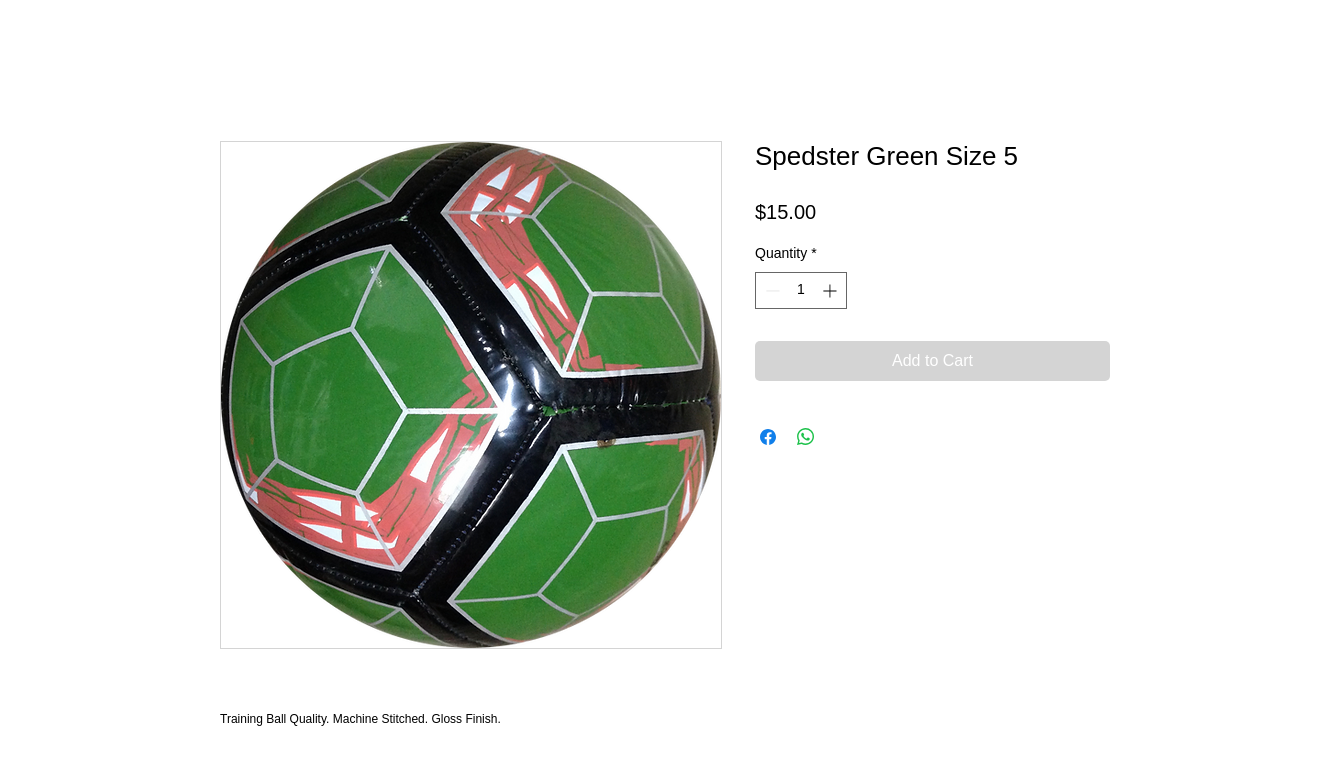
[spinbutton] (801, 290)
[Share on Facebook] (768, 437)
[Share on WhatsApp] (806, 437)
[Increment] (831, 290)
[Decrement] (770, 290)
